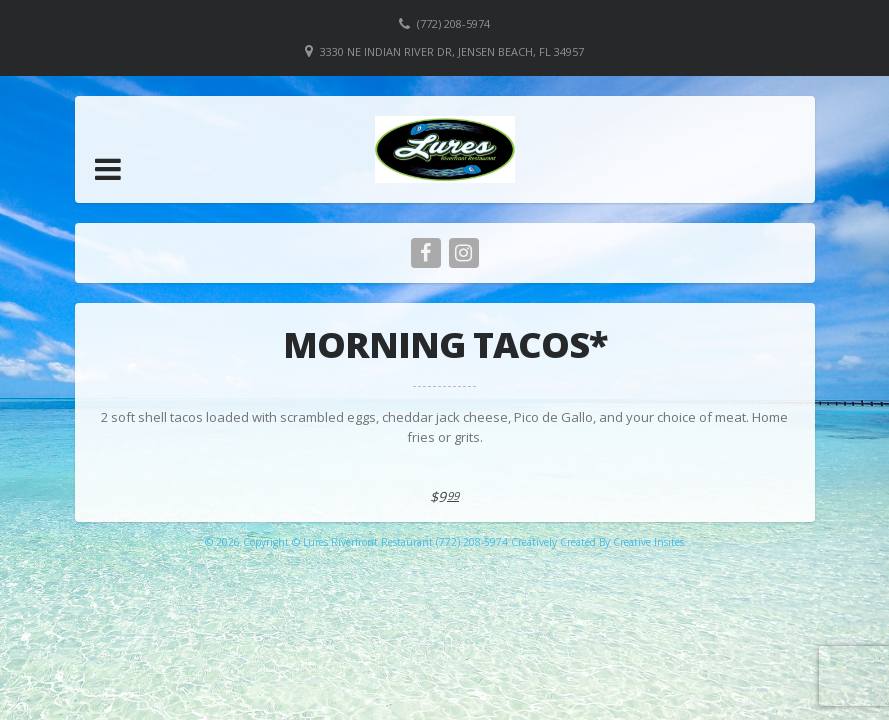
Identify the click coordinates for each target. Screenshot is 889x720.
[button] (108, 169)
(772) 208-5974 (453, 23)
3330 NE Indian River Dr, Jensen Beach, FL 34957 (452, 51)
